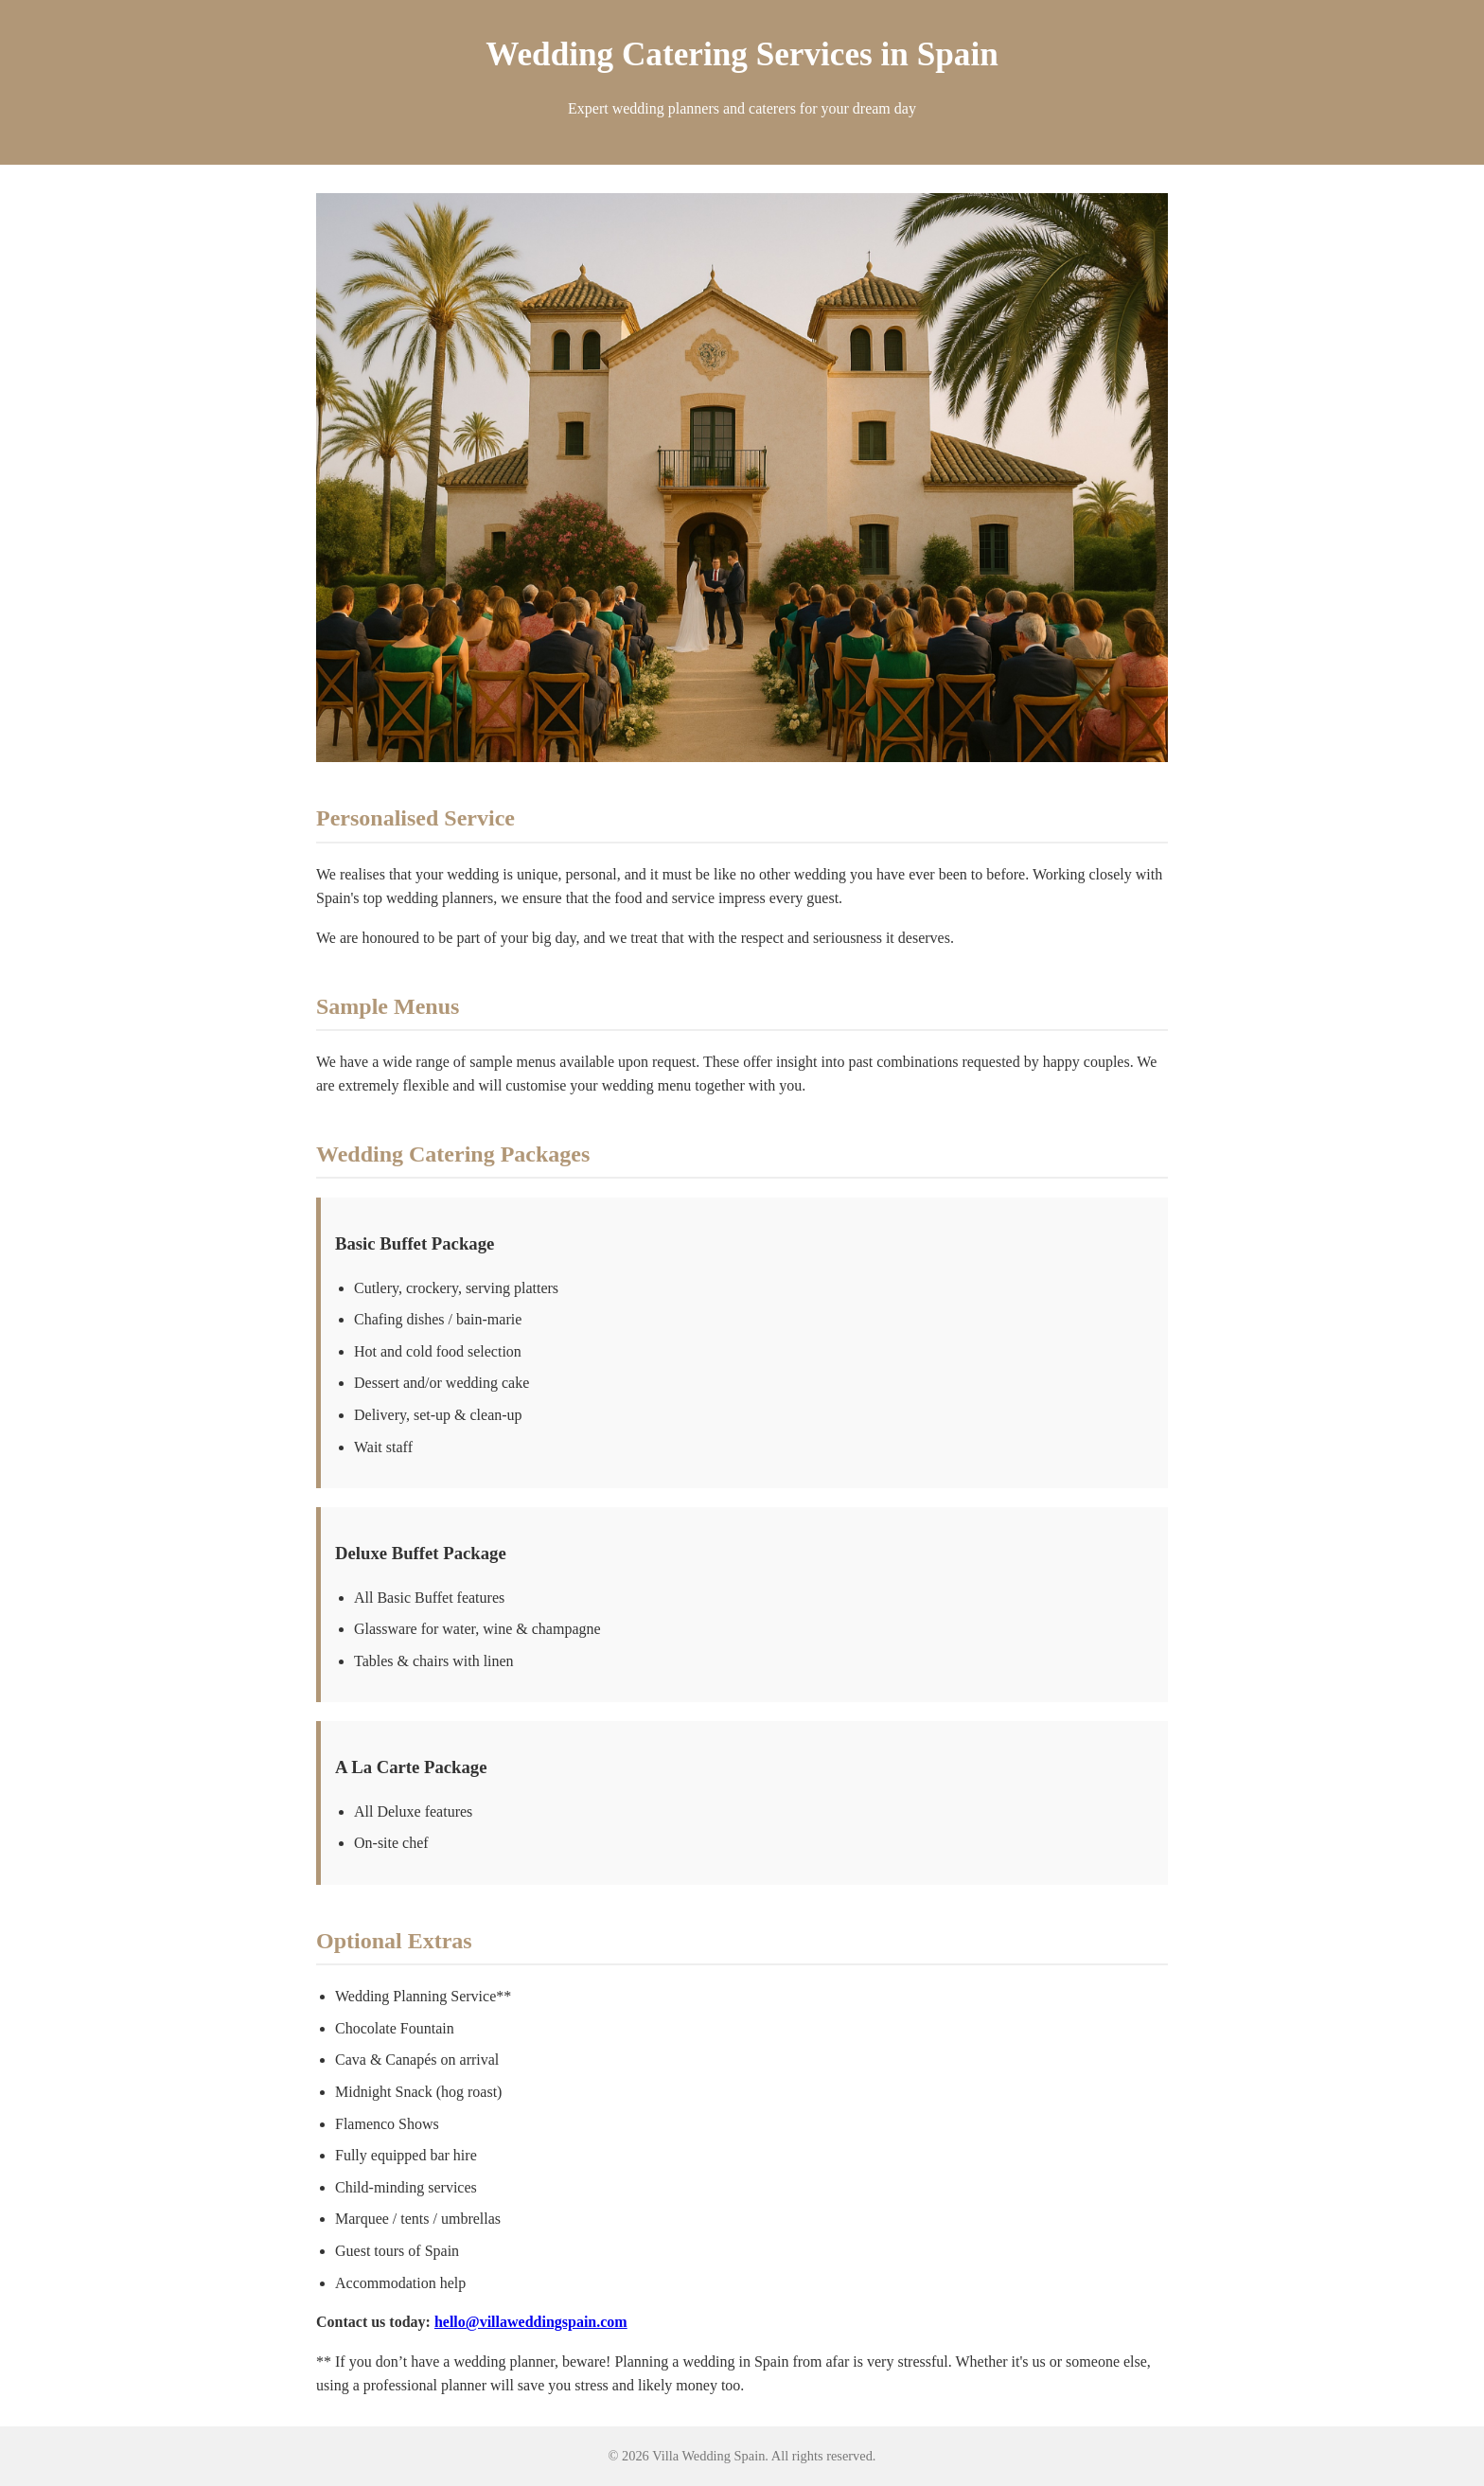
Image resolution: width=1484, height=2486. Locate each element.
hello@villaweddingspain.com (530, 2322)
